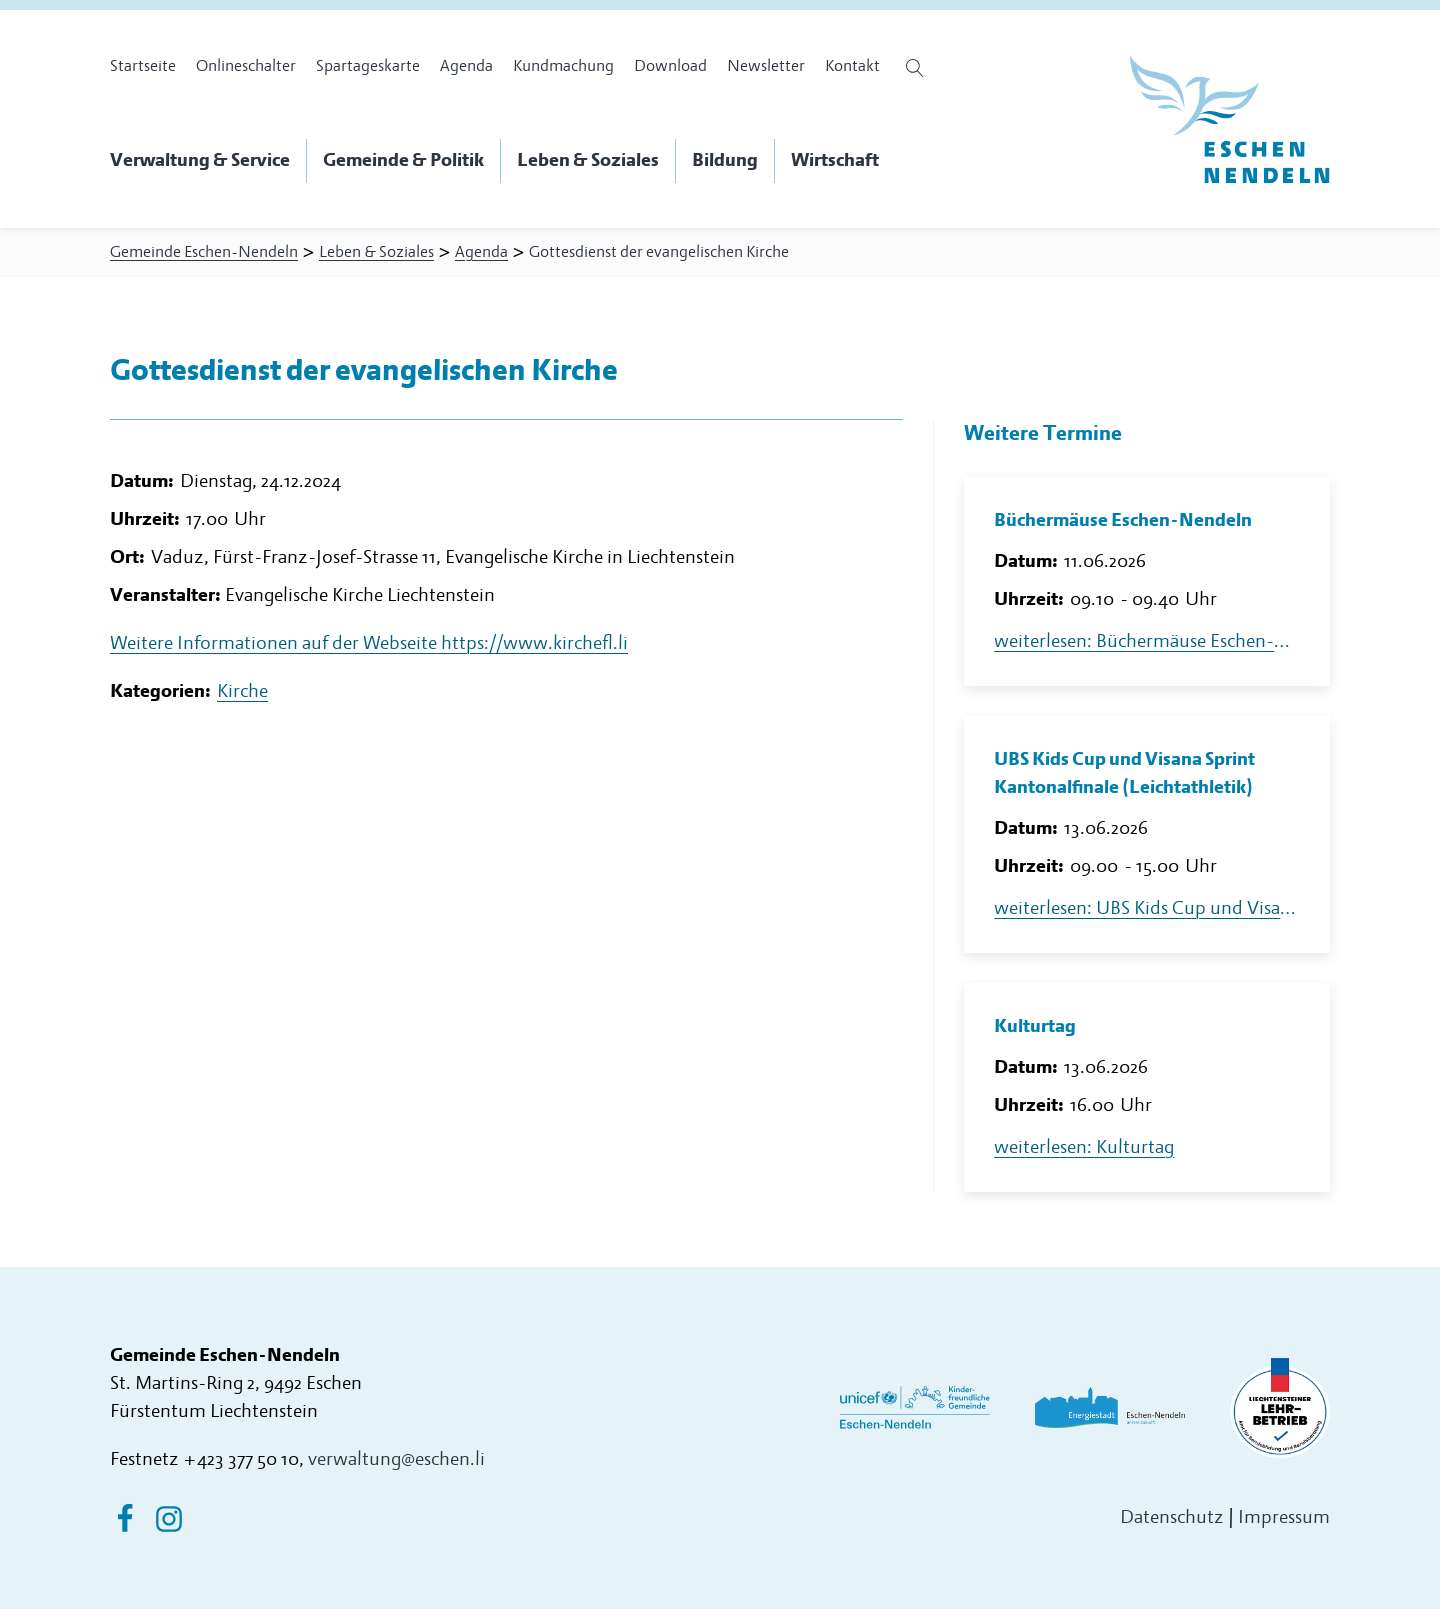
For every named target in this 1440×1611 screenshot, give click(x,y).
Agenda (466, 66)
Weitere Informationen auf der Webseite (369, 650)
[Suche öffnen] (917, 68)
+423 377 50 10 (241, 1461)
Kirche (242, 698)
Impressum (1284, 1519)
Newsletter (766, 66)
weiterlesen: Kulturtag (1084, 1149)
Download (670, 66)
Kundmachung (563, 66)
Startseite (143, 66)
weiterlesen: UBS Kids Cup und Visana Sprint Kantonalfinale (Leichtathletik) (1147, 910)
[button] (208, 161)
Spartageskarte (368, 66)
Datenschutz (1172, 1519)
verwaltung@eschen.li (396, 1461)
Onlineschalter (246, 66)
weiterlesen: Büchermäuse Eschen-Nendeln (1147, 643)
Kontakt (852, 66)
